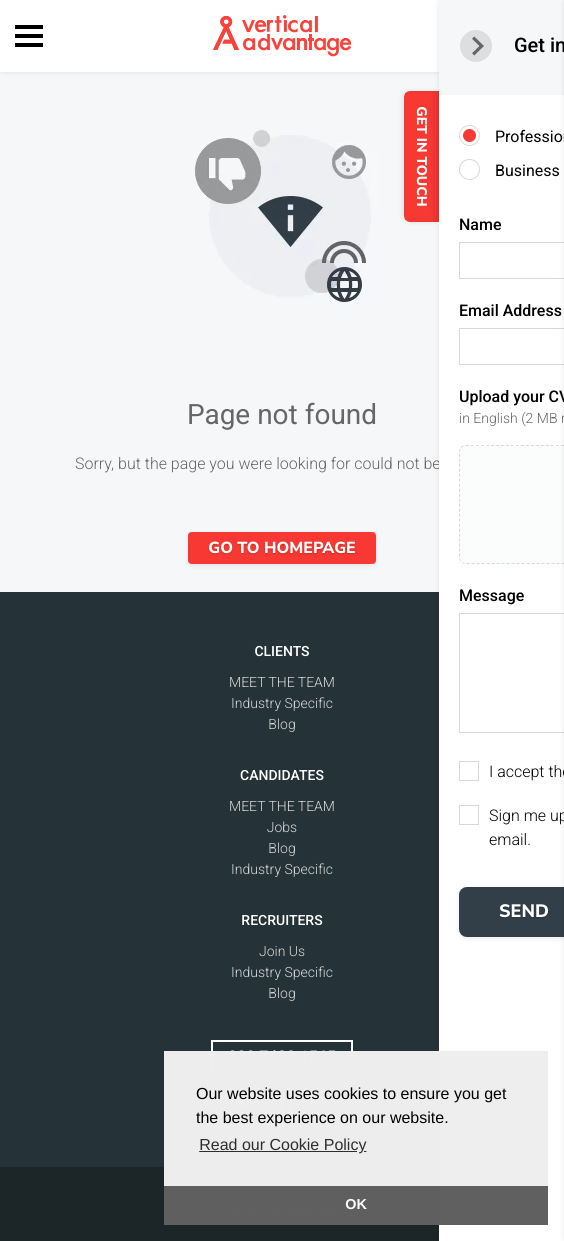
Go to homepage (281, 548)
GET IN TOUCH (471, 156)
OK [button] (356, 1205)
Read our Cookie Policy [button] (282, 1145)
